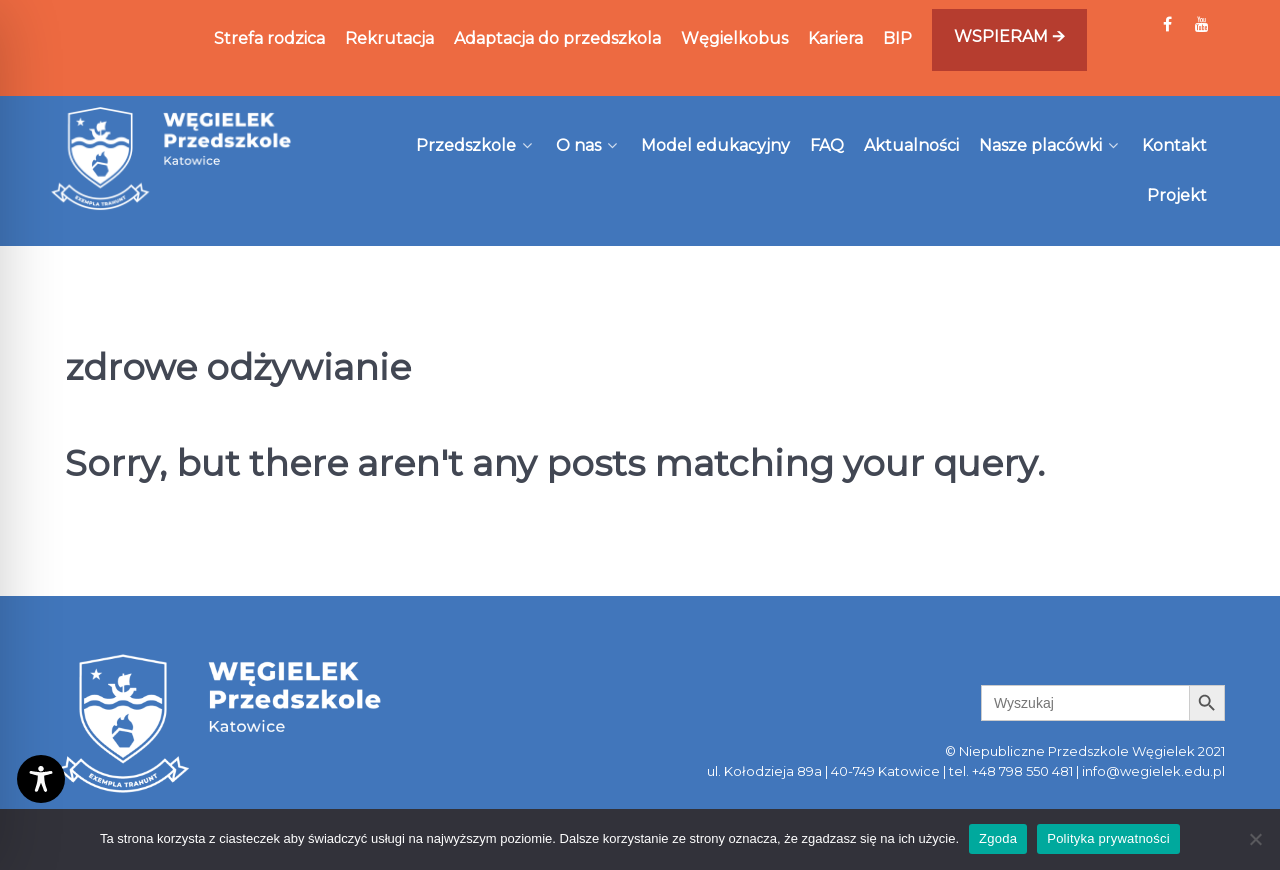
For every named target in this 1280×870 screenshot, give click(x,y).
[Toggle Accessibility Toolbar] (41, 779)
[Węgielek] (172, 158)
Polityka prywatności (1108, 838)
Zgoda (998, 838)
